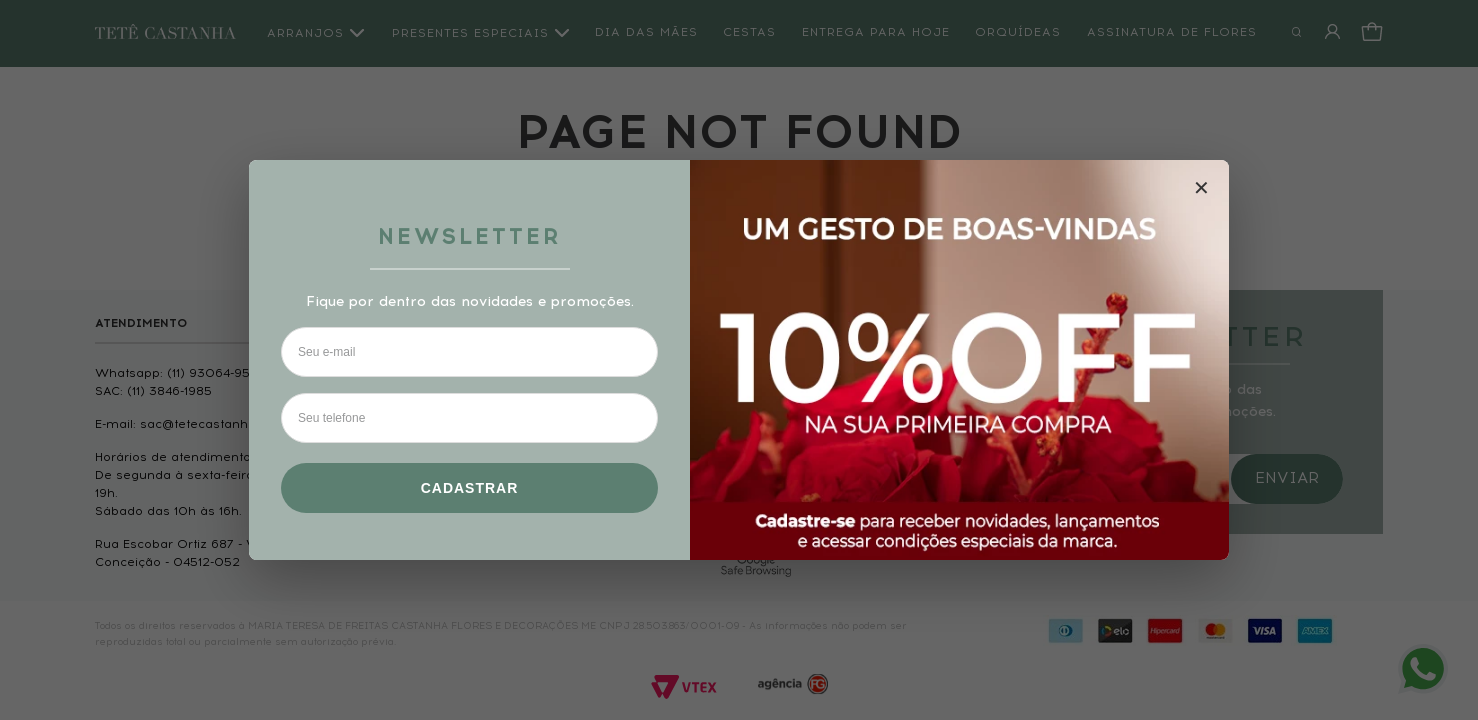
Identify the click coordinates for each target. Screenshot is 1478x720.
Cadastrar (470, 488)
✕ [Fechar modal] (1201, 188)
